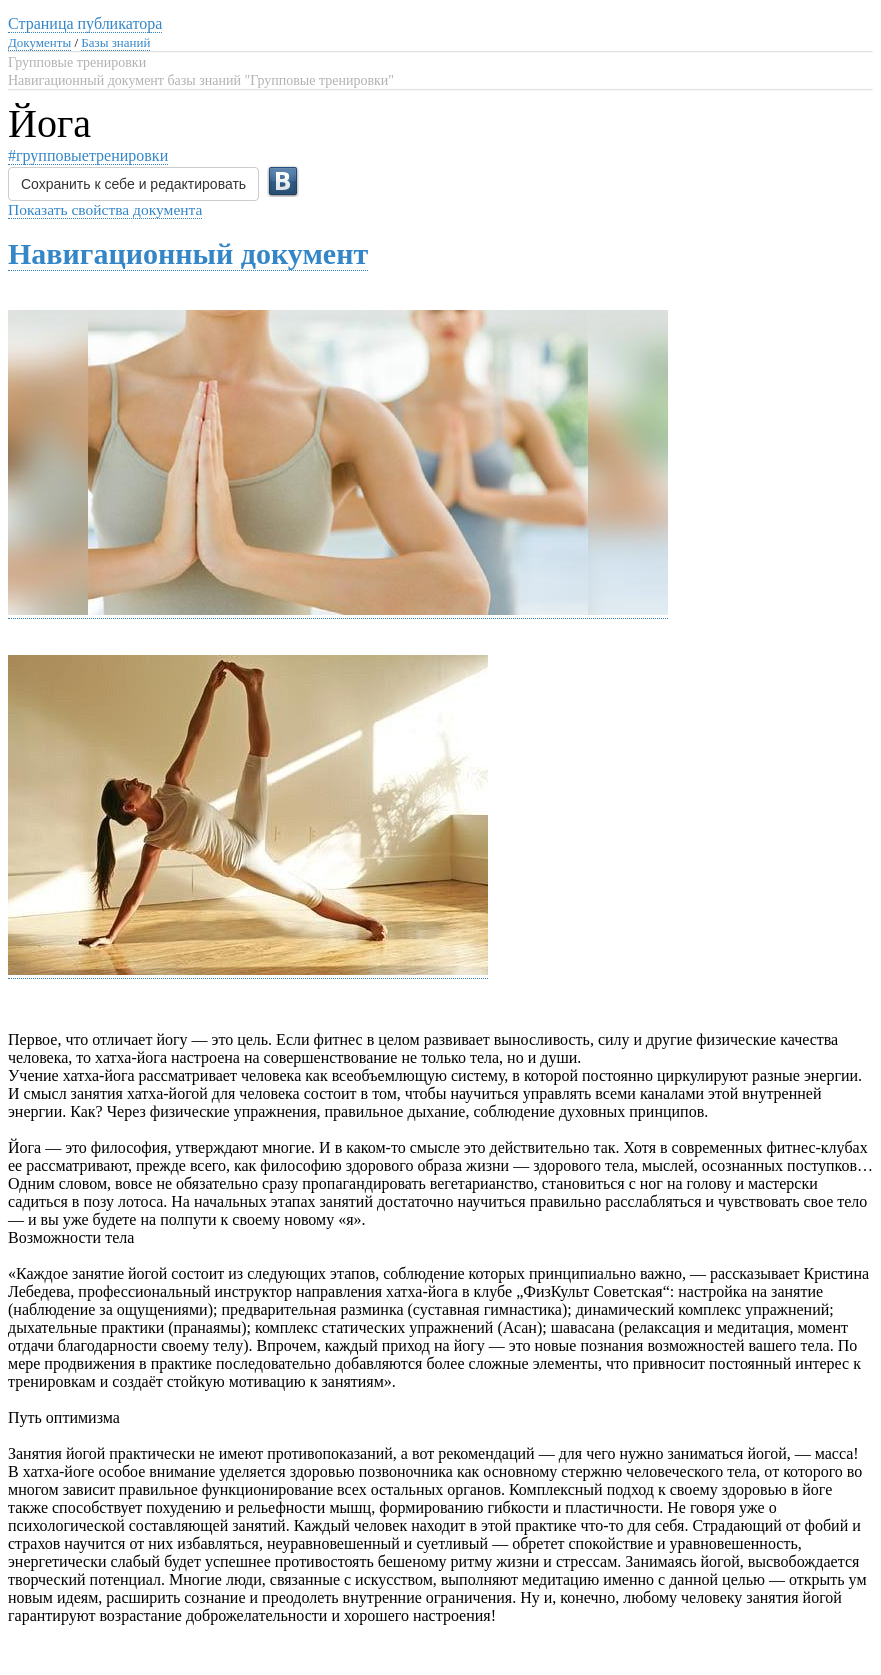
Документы (39, 42)
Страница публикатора (85, 23)
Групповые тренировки (77, 62)
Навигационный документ (188, 253)
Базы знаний (115, 42)
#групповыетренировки (88, 155)
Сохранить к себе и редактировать (133, 184)
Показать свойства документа (105, 209)
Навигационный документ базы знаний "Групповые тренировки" (201, 80)
